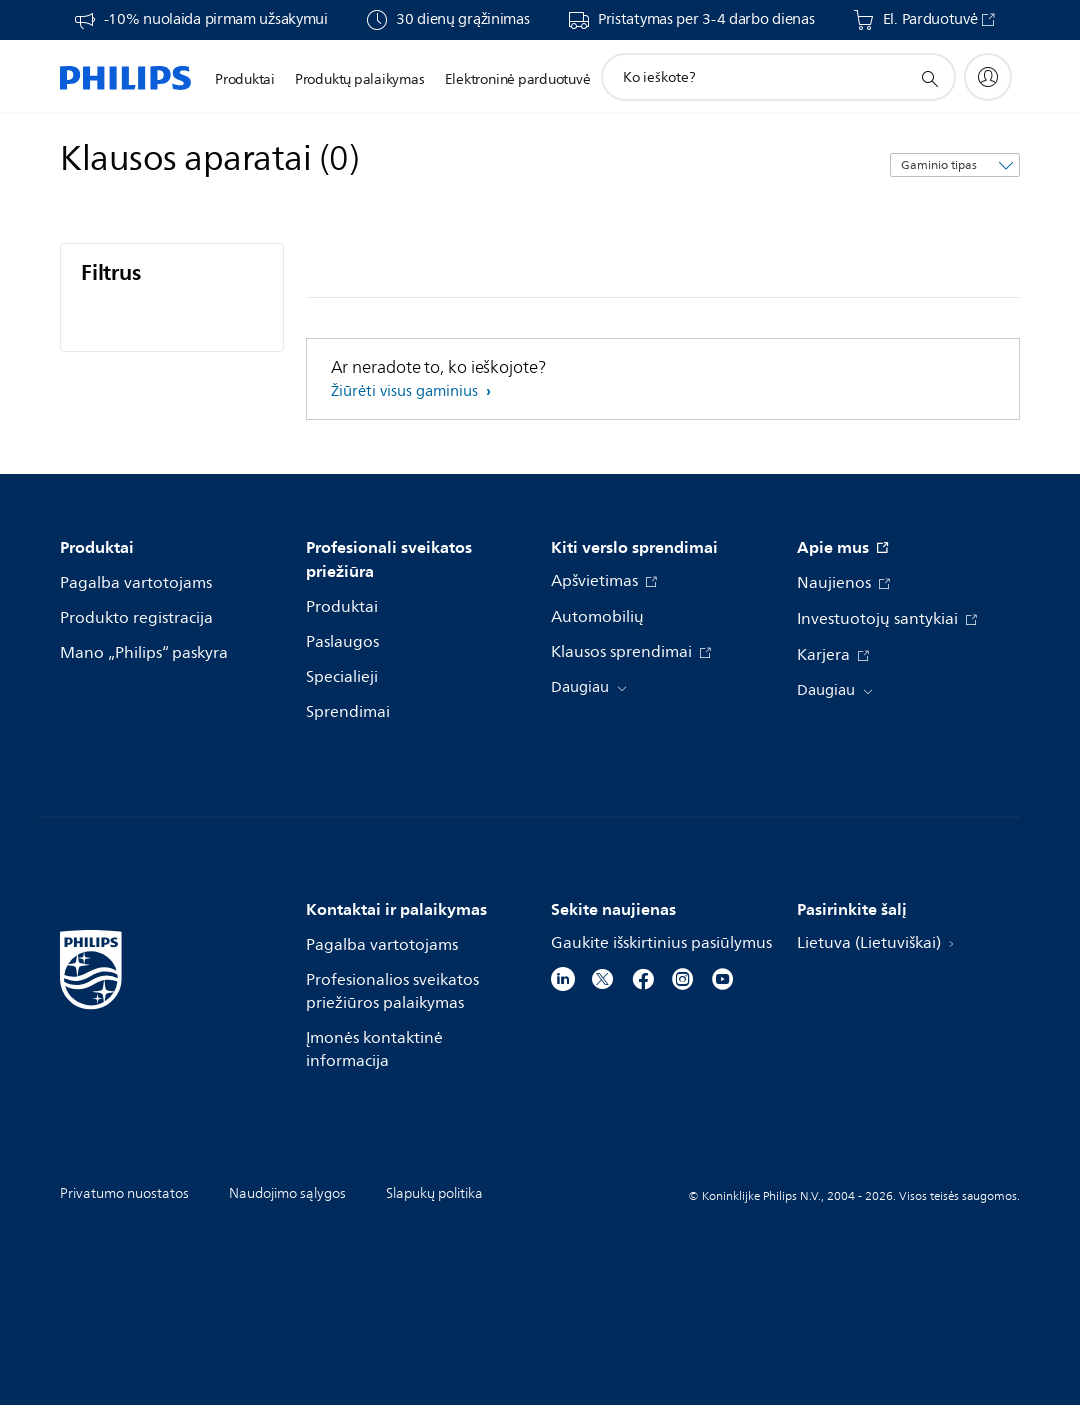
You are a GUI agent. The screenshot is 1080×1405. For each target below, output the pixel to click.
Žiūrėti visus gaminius (406, 391)
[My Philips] (988, 77)
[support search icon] (929, 78)
